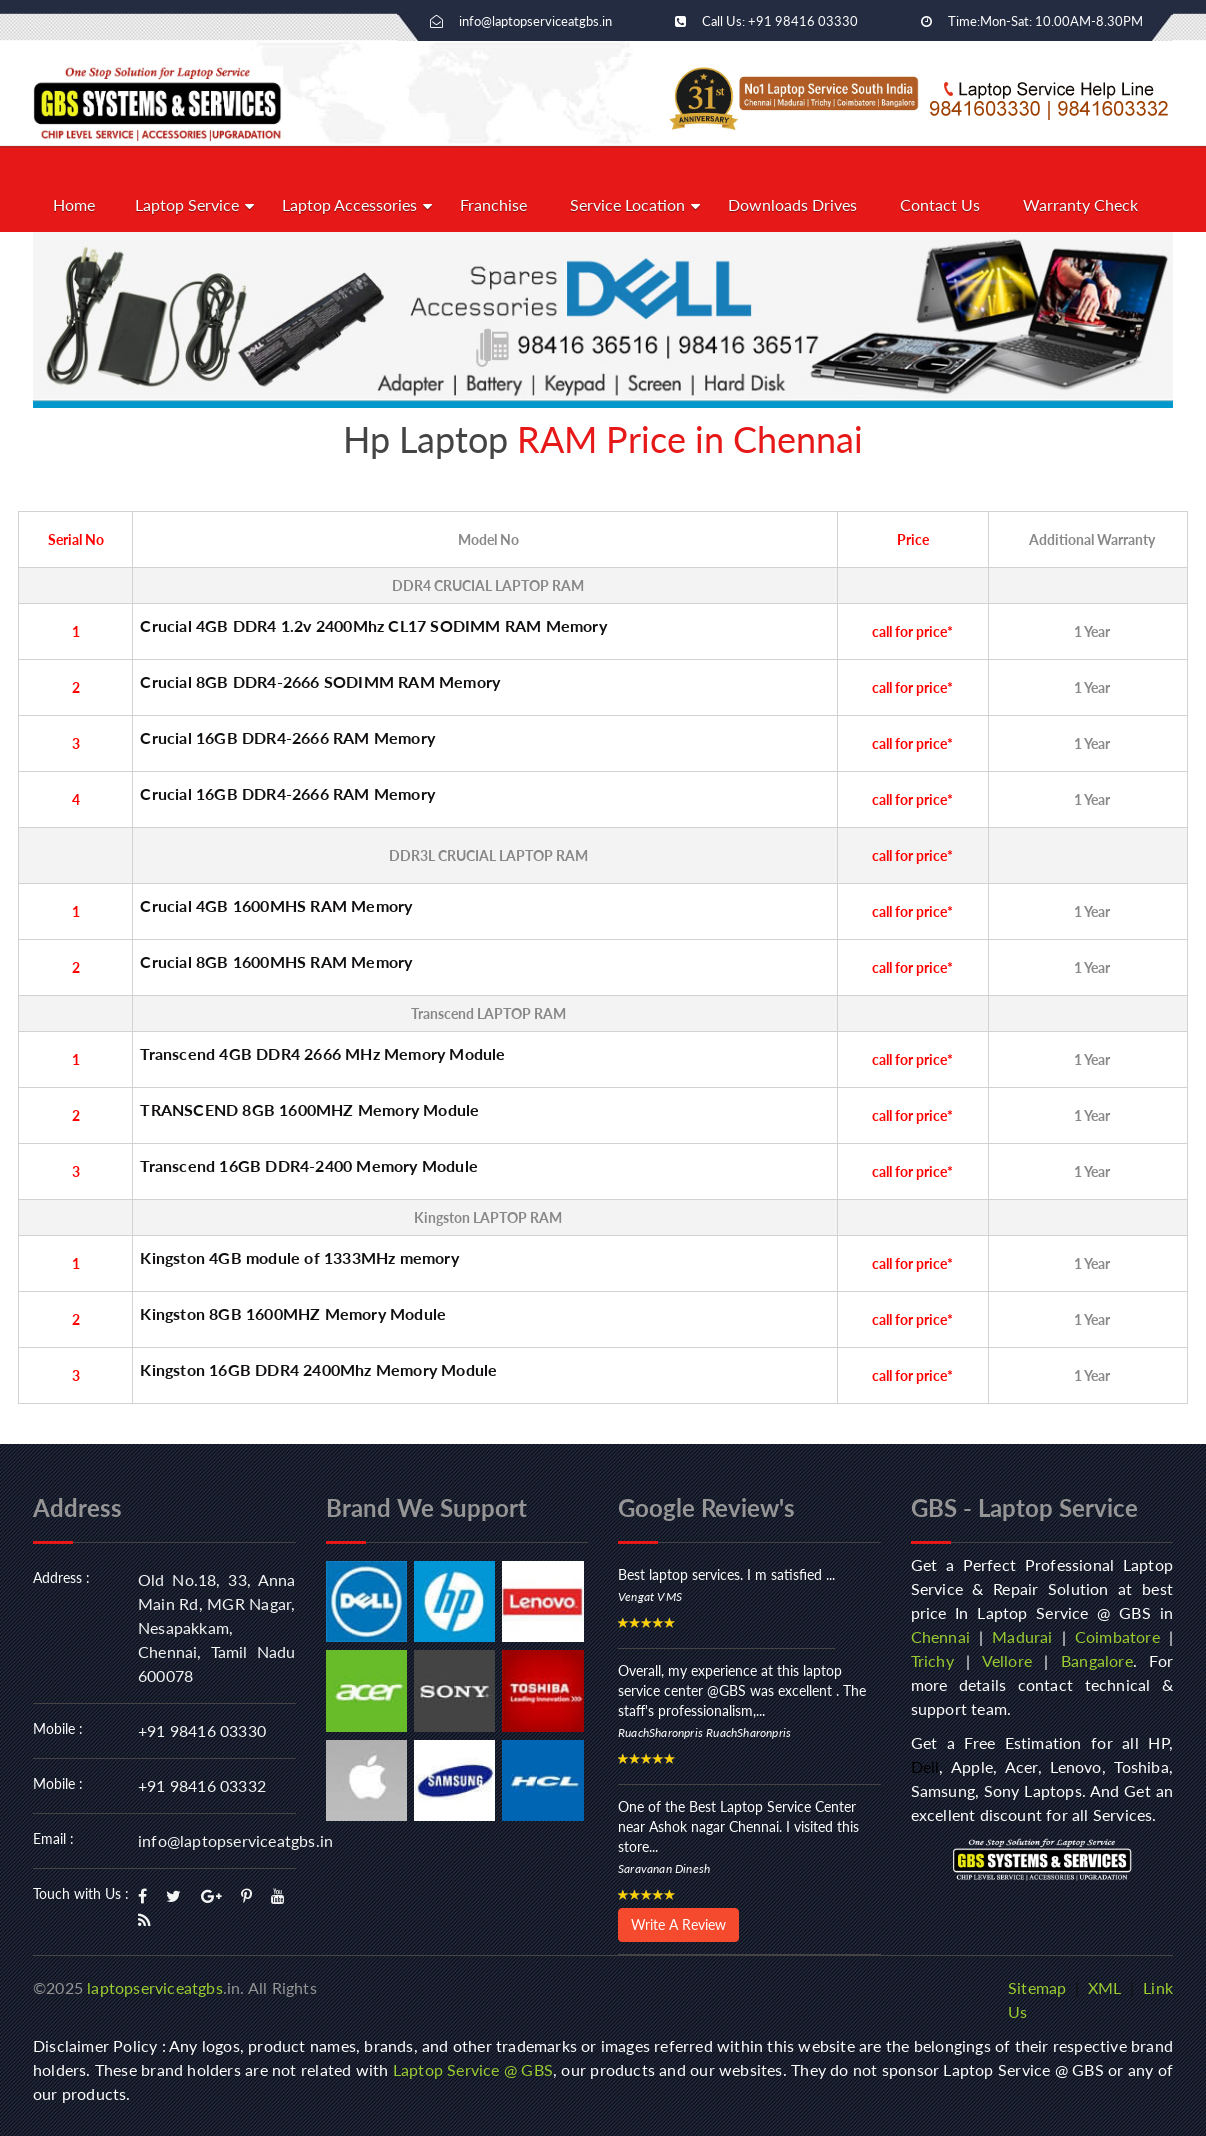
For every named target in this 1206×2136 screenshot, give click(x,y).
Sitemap (1037, 1987)
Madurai (1022, 1636)
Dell (925, 1766)
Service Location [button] (627, 204)
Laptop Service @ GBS (473, 2069)
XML (1105, 1987)
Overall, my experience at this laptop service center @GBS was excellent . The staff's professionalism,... (742, 1690)
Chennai (940, 1636)
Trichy (932, 1660)
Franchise (493, 204)
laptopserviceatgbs (155, 1987)
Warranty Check (1080, 204)
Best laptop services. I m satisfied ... (726, 1574)
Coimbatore (1117, 1636)
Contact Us (940, 204)
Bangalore (1097, 1660)
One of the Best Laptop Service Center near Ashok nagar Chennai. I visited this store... (738, 1826)
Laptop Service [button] (187, 204)
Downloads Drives (792, 204)
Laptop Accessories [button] (349, 204)
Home (74, 204)
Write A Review (678, 1924)
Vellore (1007, 1660)
